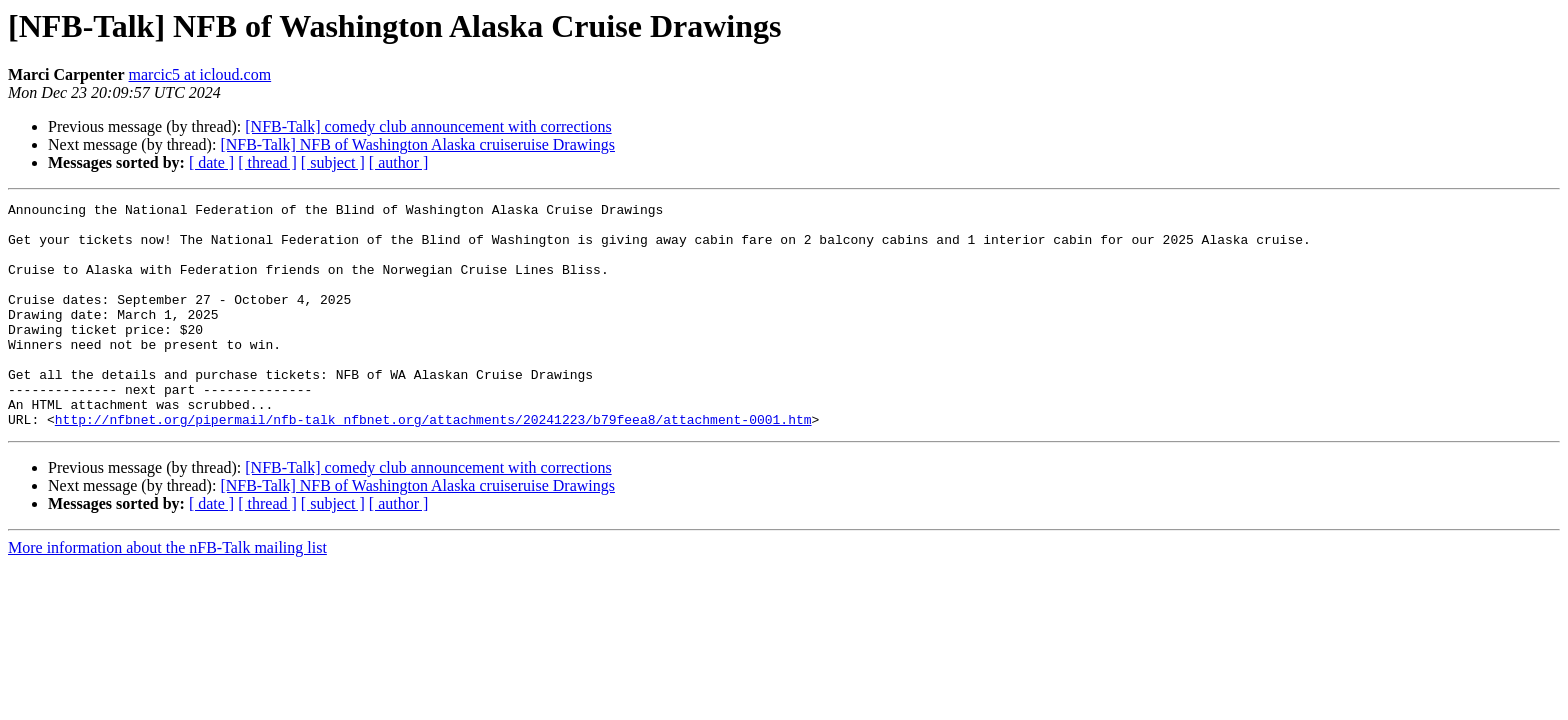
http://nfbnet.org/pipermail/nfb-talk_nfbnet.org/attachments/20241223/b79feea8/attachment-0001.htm (433, 464)
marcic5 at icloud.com (200, 74)
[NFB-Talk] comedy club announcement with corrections (428, 126)
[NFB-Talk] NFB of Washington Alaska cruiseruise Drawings (417, 144)
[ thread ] (267, 162)
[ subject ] (333, 162)
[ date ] (211, 162)
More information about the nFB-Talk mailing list (167, 592)
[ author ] (399, 162)
